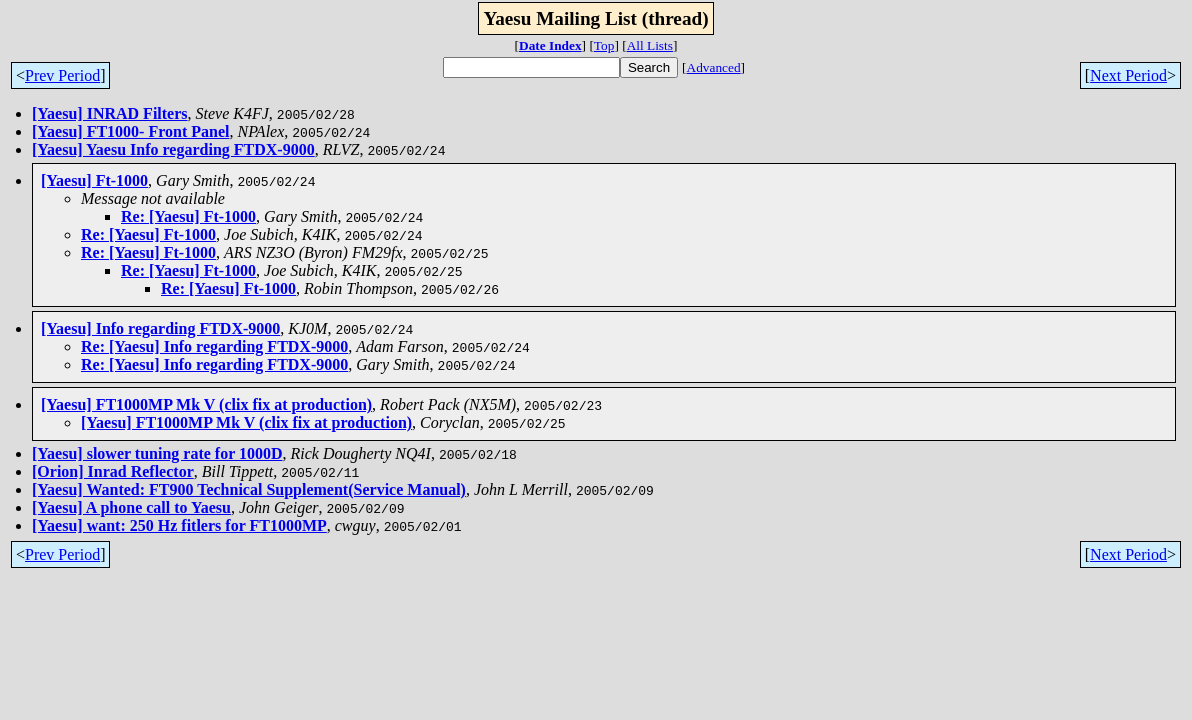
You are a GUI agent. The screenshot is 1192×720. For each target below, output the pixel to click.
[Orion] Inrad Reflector (113, 471)
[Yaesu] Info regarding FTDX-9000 (160, 328)
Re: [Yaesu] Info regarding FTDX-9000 (214, 346)
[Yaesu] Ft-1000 (94, 180)
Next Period (1128, 75)
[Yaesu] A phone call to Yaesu (131, 507)
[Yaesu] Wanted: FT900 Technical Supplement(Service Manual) (249, 489)
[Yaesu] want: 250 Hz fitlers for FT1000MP (179, 525)
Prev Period (62, 75)
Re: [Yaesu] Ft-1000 (188, 216)
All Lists (650, 45)
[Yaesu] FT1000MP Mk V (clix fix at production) (206, 404)
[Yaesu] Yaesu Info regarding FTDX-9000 (173, 149)
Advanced (714, 67)
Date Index (550, 45)
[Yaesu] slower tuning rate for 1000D (157, 453)
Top (604, 45)
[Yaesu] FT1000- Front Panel (130, 131)
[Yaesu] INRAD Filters (110, 113)
